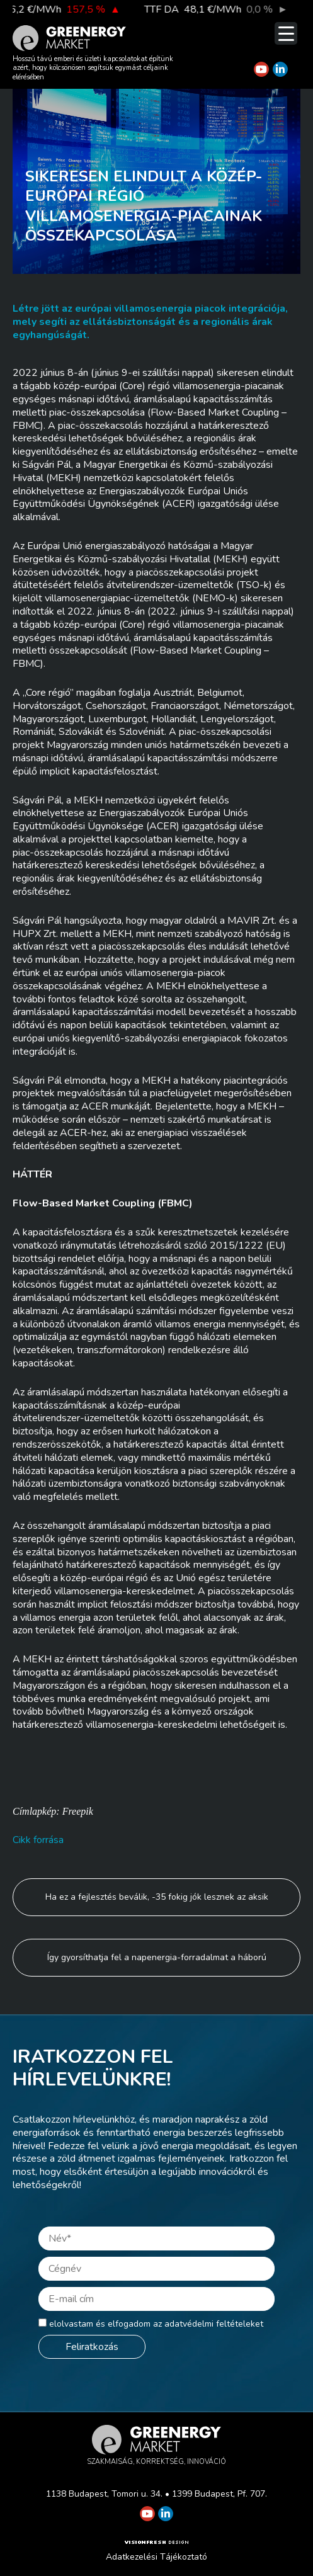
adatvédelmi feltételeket (213, 2324)
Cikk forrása (38, 1840)
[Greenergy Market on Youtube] (261, 69)
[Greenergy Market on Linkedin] (280, 69)
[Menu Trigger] (286, 33)
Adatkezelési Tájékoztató (156, 2557)
